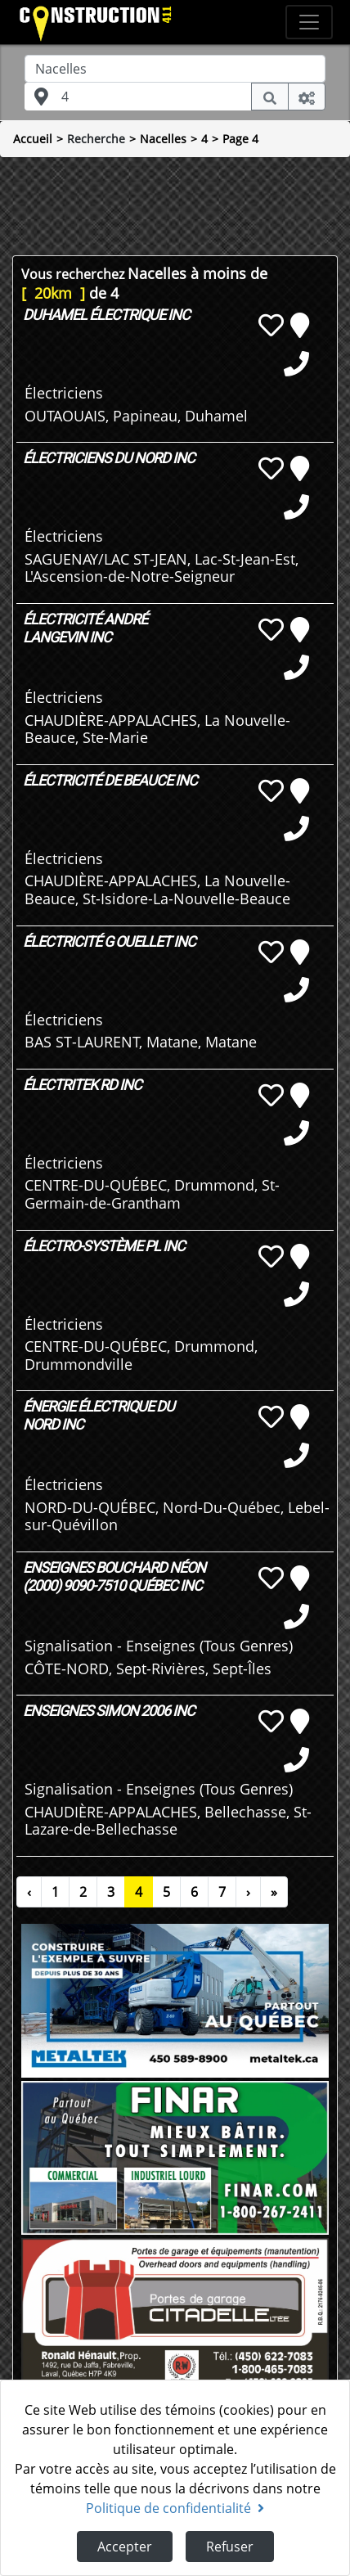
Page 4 (240, 138)
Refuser (230, 2547)
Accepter (124, 2547)
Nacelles (163, 138)
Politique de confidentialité (175, 2508)
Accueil (32, 138)
